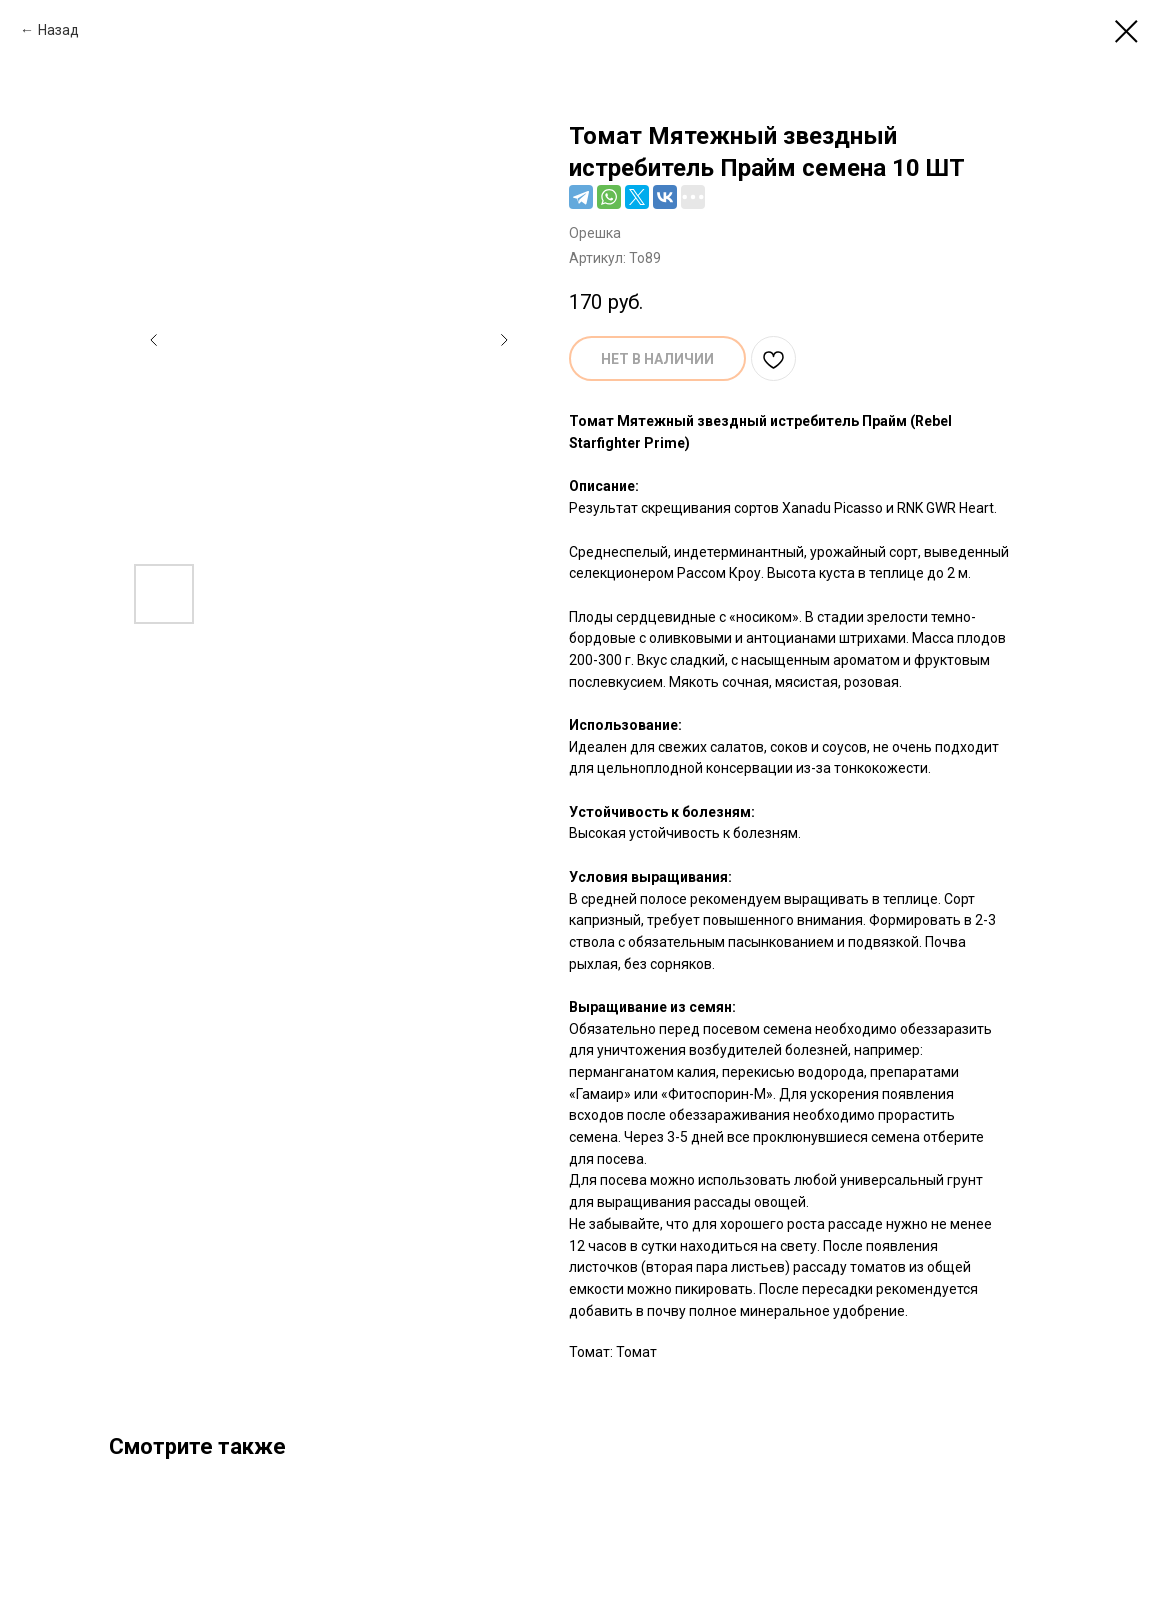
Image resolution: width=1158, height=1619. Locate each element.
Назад (58, 30)
